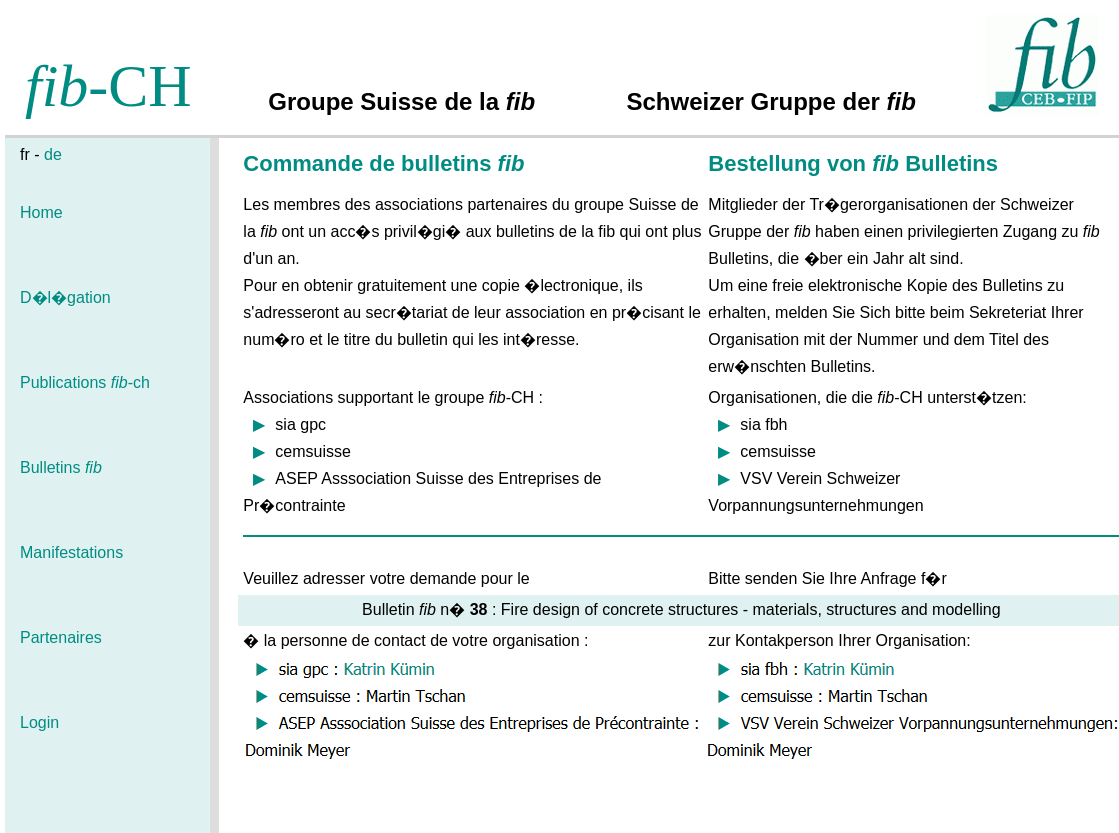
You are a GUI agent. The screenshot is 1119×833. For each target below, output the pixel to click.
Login (39, 722)
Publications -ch (85, 382)
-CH (108, 86)
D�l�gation (65, 297)
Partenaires (61, 637)
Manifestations (71, 552)
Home (41, 212)
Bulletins (61, 467)
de (53, 154)
